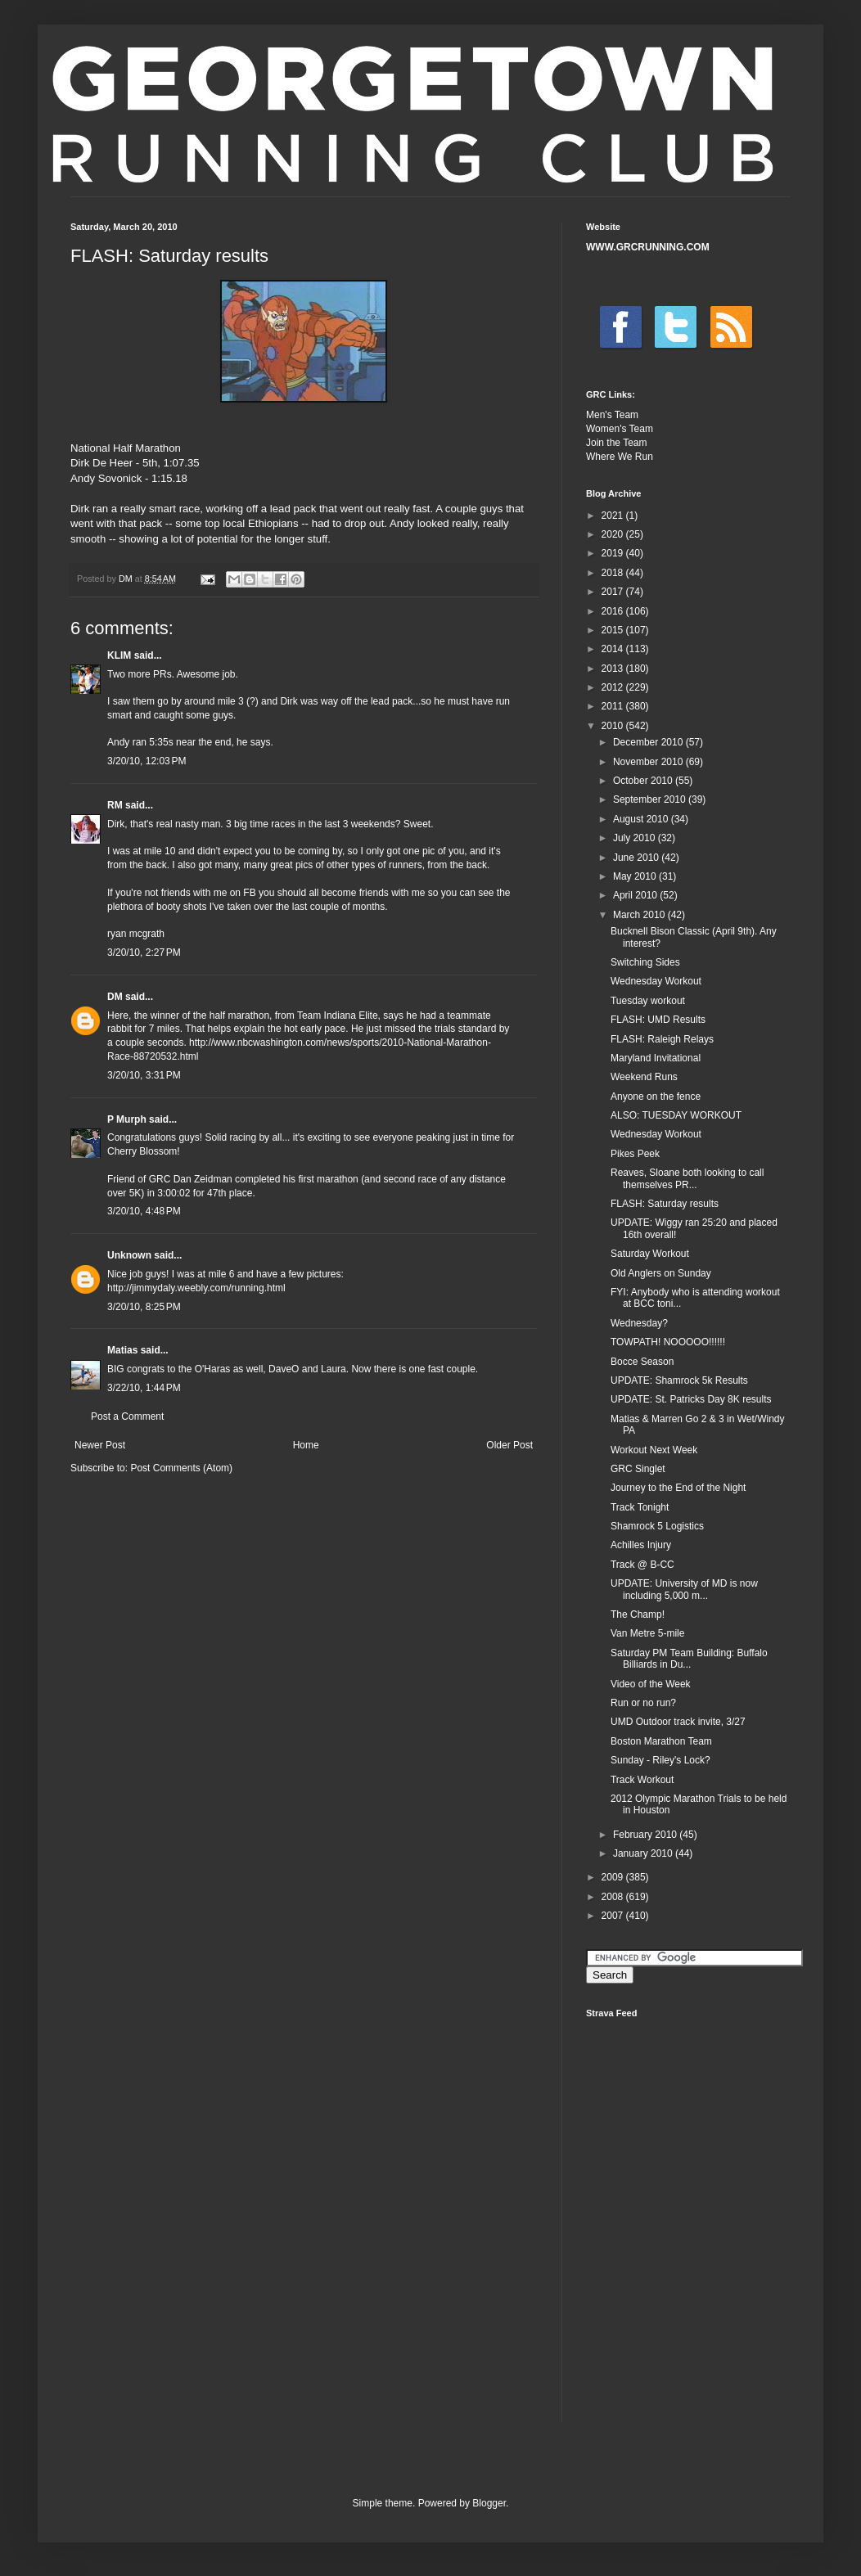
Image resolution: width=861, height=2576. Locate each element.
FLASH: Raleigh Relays (662, 1039)
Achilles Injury (641, 1545)
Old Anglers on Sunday (661, 1273)
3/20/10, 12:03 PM (146, 761)
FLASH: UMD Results (658, 1019)
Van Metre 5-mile (647, 1633)
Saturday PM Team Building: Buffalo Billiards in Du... (689, 1658)
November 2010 (649, 762)
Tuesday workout (648, 1001)
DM (115, 996)
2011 (614, 706)
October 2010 (644, 780)
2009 (614, 1877)
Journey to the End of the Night (678, 1487)
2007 (614, 1915)
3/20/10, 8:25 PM (144, 1307)
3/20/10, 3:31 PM (144, 1075)
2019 (614, 553)
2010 (614, 726)
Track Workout (642, 1780)
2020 (614, 534)
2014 (614, 649)
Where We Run (619, 456)
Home (306, 1445)
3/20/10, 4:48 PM (144, 1211)
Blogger (489, 2503)
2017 (614, 591)
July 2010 (635, 838)
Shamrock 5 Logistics (657, 1526)
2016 (614, 611)
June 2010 (637, 857)
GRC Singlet (638, 1469)
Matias (122, 1350)
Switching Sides (645, 962)
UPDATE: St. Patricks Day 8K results (691, 1399)
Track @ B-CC (642, 1564)
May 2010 (636, 876)
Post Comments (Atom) (181, 1468)
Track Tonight (640, 1507)
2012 (614, 687)
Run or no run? (643, 1703)
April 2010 (636, 895)
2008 (614, 1897)
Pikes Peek (635, 1154)
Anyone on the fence (656, 1096)
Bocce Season (642, 1361)
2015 (614, 630)
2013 (614, 668)
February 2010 (646, 1834)
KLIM (119, 655)
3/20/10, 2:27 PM (144, 952)
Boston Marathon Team (661, 1741)
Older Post (509, 1445)
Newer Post (99, 1445)
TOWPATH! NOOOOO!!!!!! (668, 1342)
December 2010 (649, 742)
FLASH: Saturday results (665, 1203)
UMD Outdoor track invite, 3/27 (678, 1721)
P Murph (127, 1119)
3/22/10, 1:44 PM (144, 1388)
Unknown (129, 1255)
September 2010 (650, 799)
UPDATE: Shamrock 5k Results (679, 1380)
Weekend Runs (644, 1077)
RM (115, 805)
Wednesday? (639, 1323)
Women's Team (619, 429)
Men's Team (612, 415)
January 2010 (644, 1853)
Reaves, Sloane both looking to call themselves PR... (687, 1178)
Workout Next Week (654, 1450)
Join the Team (616, 442)
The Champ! (638, 1614)
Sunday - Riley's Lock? (660, 1760)
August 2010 (642, 819)
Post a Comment (127, 1416)
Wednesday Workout (656, 981)
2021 (614, 515)
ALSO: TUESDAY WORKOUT (676, 1115)
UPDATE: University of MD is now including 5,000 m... (684, 1589)
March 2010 (640, 915)
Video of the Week (651, 1684)
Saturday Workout (650, 1253)
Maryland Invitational (656, 1058)
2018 (614, 573)
